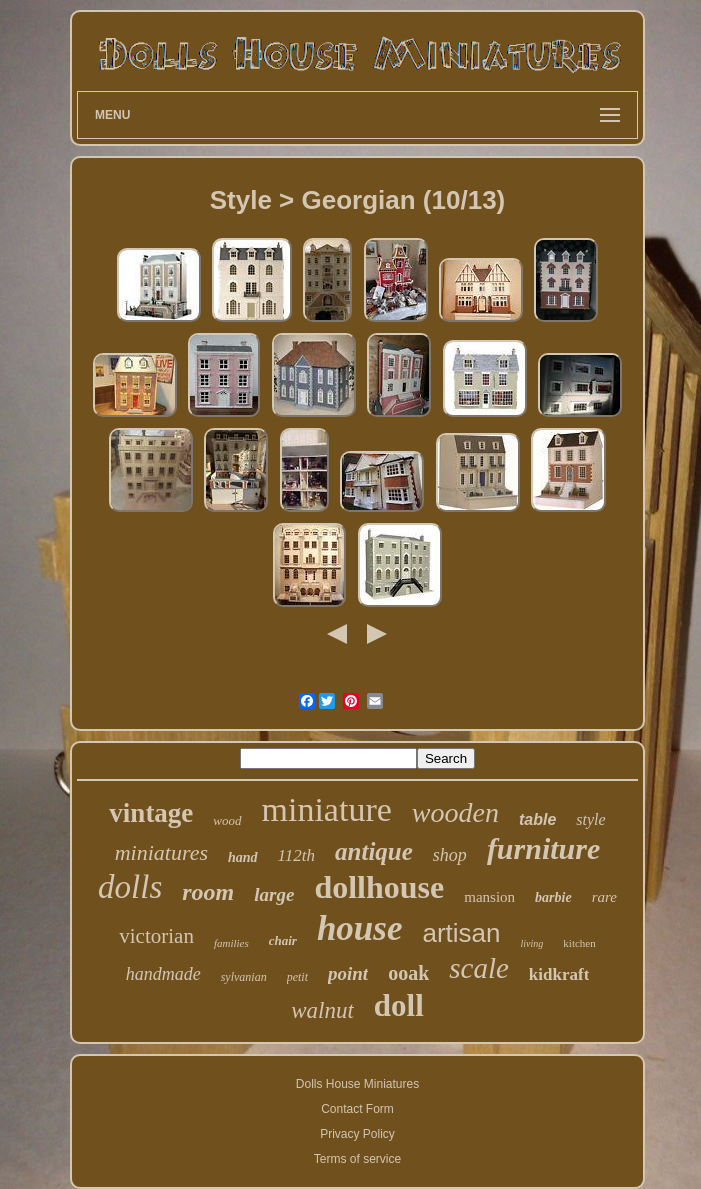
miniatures (161, 852)
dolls (130, 887)
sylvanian (244, 977)
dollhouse (379, 887)
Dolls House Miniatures (357, 1084)
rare (604, 897)
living (532, 943)
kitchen (579, 943)
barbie (553, 897)
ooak (408, 973)
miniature (327, 809)
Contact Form (357, 1109)
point (348, 973)
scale (479, 968)
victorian (156, 936)
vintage (151, 813)
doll (399, 1005)
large (274, 894)
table (537, 819)
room (208, 892)
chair (283, 940)
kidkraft (559, 974)
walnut (322, 1010)
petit (297, 977)
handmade (163, 974)
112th (296, 855)
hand (243, 857)
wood (227, 820)
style (590, 819)
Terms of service (357, 1159)
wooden (455, 812)
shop (450, 855)
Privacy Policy (357, 1134)
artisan (462, 933)
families (231, 943)
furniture (543, 848)
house (360, 928)
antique (374, 851)
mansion (489, 897)
